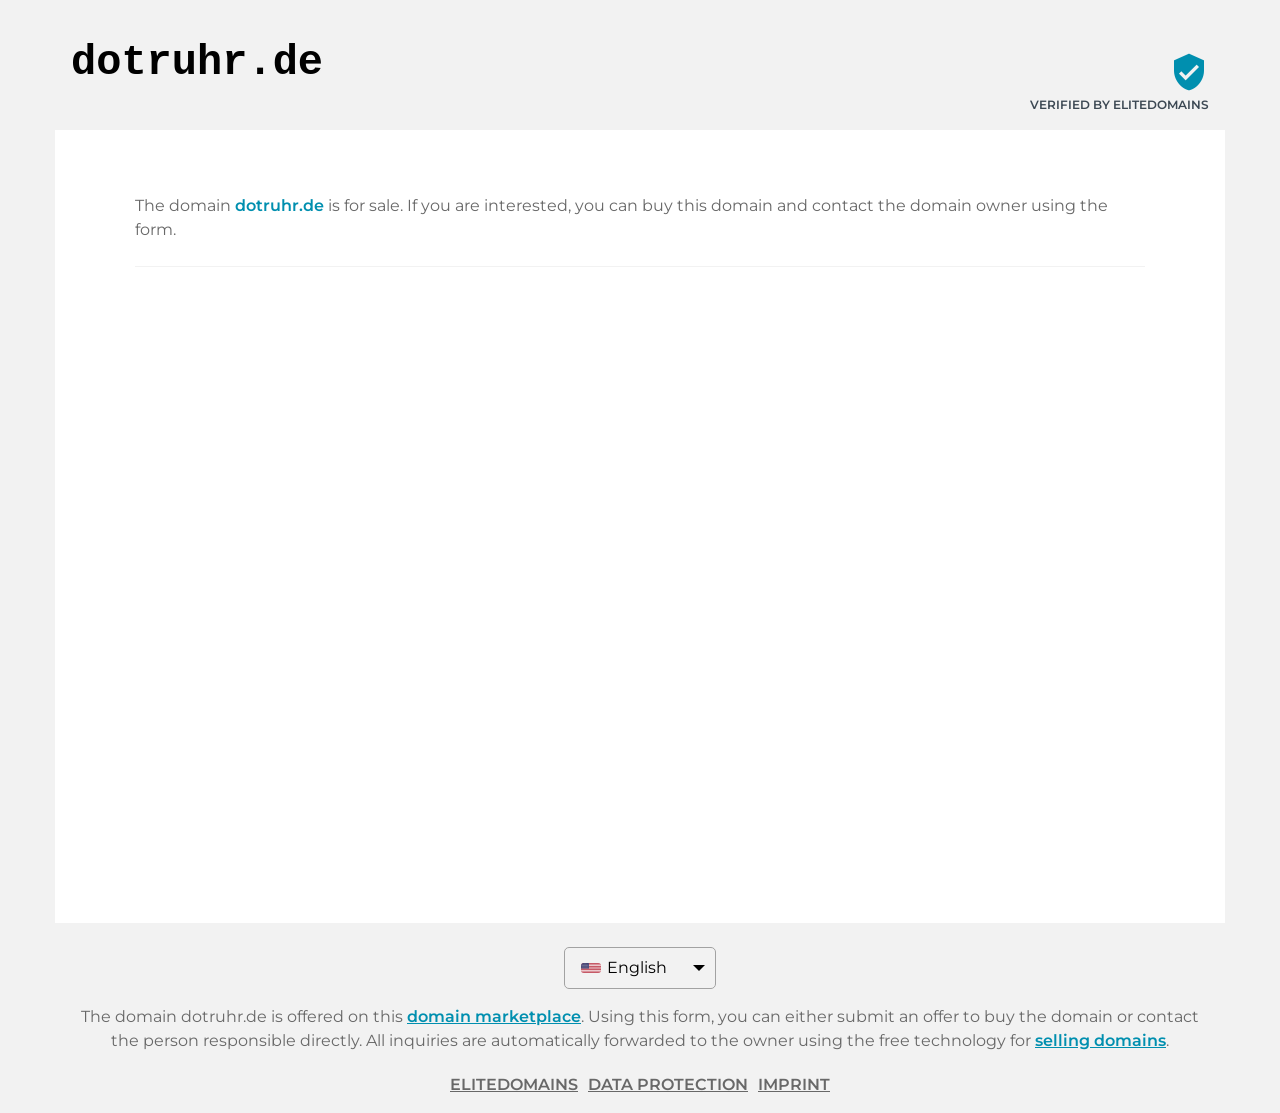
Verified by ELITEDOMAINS (1119, 104)
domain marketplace (494, 1016)
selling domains (1100, 1040)
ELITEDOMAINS (514, 1084)
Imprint (794, 1084)
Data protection (668, 1084)
